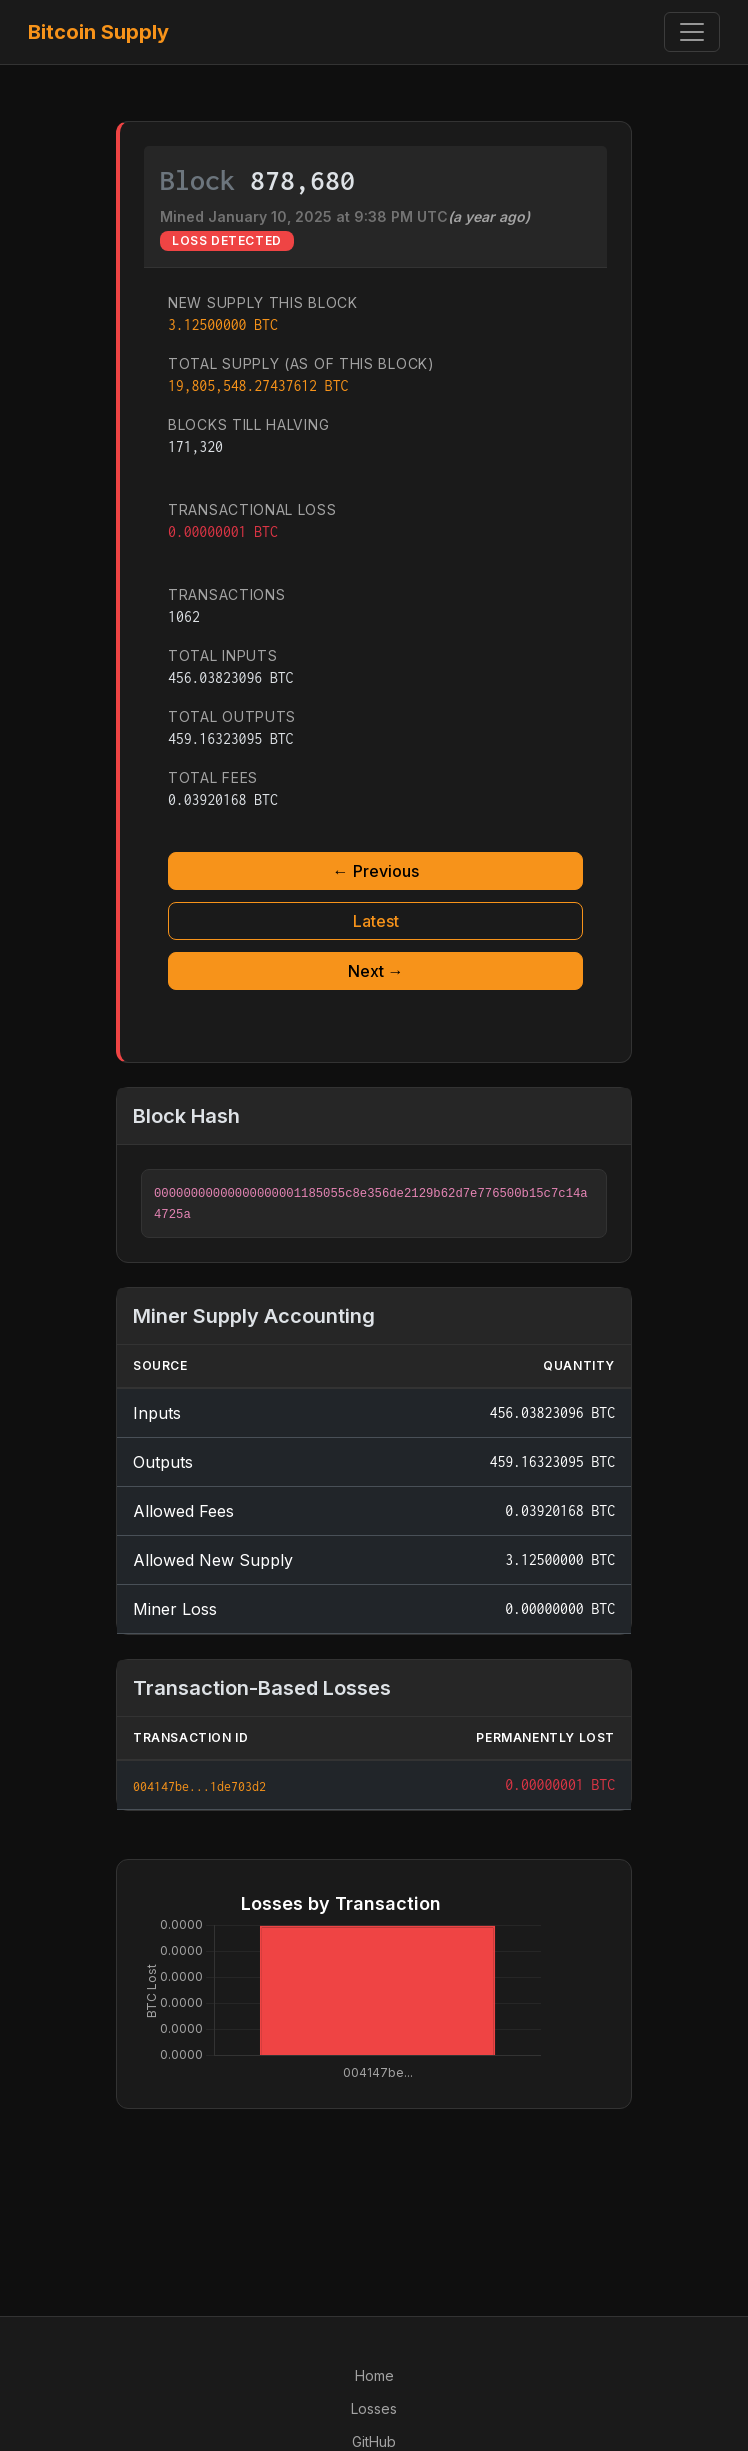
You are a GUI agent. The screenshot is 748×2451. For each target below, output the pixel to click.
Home (374, 2375)
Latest (376, 921)
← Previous (376, 871)
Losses (374, 2408)
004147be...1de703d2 (199, 1786)
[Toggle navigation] (692, 32)
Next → (376, 971)
